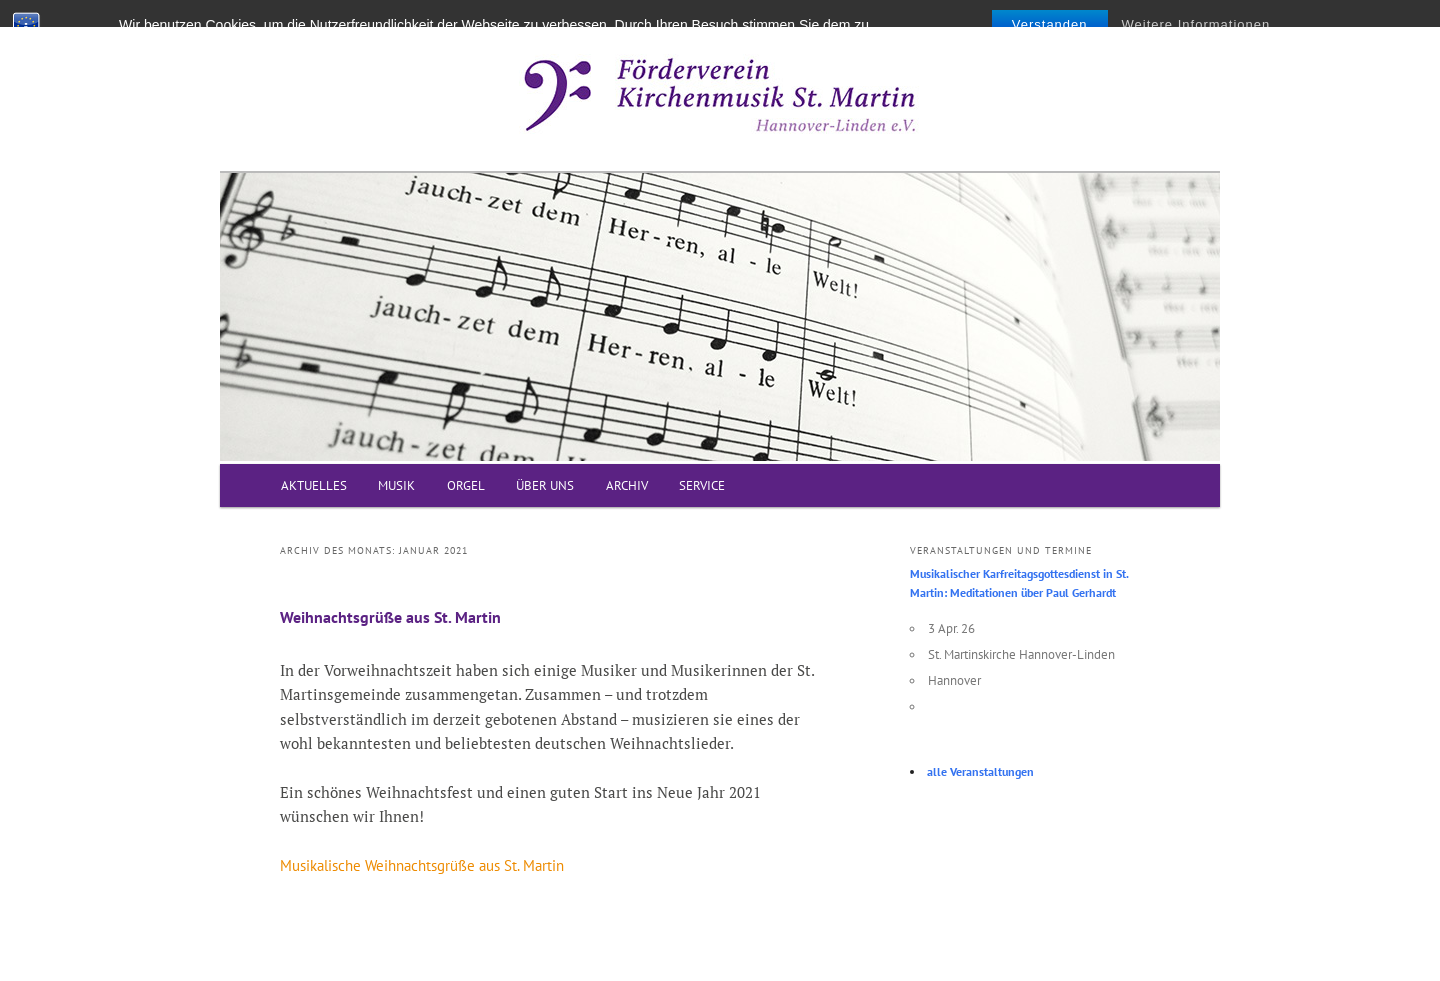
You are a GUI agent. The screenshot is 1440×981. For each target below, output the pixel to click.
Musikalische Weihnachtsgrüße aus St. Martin (422, 865)
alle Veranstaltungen (980, 771)
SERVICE (702, 485)
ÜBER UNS (545, 485)
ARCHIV (627, 485)
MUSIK (396, 485)
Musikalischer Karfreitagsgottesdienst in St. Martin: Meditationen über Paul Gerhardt (1019, 583)
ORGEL (466, 485)
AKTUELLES (314, 485)
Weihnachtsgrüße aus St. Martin (390, 617)
